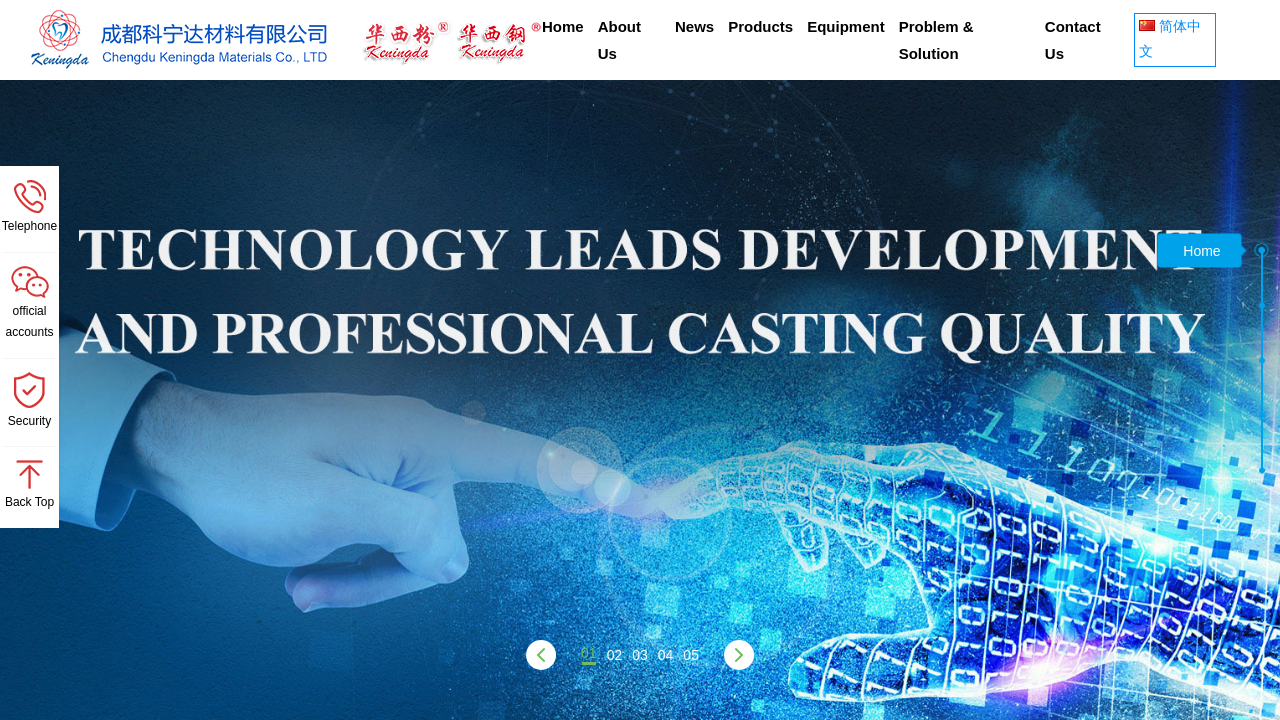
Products (760, 26)
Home (563, 26)
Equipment (846, 26)
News (694, 26)
